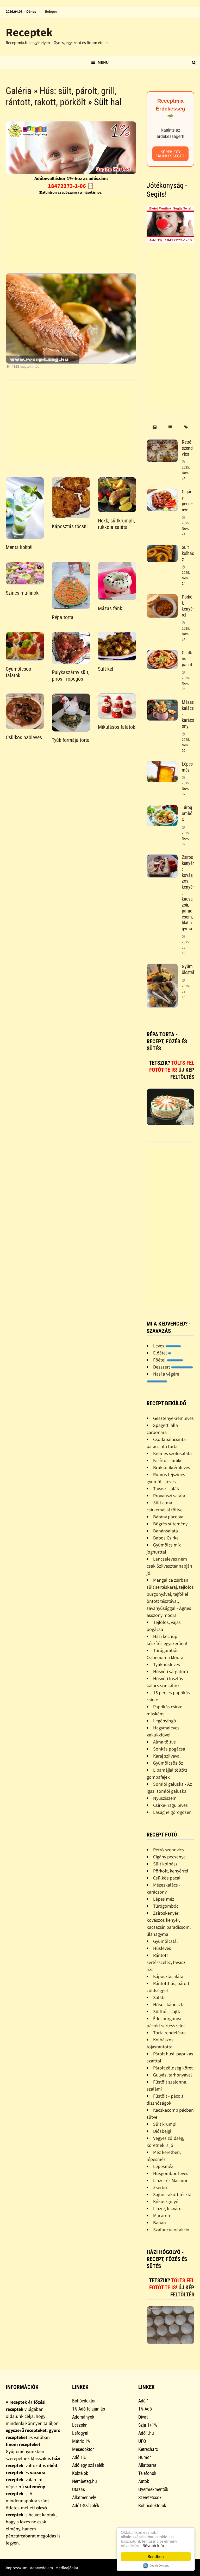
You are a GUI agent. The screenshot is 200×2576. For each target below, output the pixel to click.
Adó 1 (143, 2401)
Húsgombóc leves (170, 2173)
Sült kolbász (188, 553)
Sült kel (105, 669)
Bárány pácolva (168, 1517)
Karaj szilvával (167, 1756)
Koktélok (80, 2473)
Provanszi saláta (169, 1496)
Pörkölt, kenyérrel (188, 606)
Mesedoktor (83, 2449)
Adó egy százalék (88, 2465)
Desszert (173, 1367)
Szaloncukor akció (171, 2230)
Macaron (161, 2215)
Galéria (19, 90)
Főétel (168, 1360)
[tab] (154, 427)
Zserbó (160, 2187)
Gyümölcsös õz (168, 1763)
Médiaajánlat (66, 2567)
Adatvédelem (41, 2567)
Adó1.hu (146, 2433)
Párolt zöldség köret (173, 2068)
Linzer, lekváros (168, 2208)
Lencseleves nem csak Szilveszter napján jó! (169, 1566)
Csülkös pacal (166, 1878)
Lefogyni (80, 2433)
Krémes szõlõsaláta (172, 1453)
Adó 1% (79, 2457)
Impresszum (16, 2567)
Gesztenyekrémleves (173, 1418)
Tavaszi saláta (166, 1489)
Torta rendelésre (169, 2033)
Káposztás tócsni (70, 526)
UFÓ (142, 2441)
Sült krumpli (165, 2124)
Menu (100, 62)
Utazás (78, 2489)
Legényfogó (164, 1721)
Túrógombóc (187, 813)
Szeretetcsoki (150, 2497)
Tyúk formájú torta (71, 740)
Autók (143, 2481)
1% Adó (145, 2409)
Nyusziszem (165, 1798)
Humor (144, 2457)
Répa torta (62, 617)
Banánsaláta (165, 1531)
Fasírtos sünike (168, 1460)
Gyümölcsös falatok (18, 672)
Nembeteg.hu (84, 2481)
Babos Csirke (166, 1538)
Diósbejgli (162, 2131)
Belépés (51, 11)
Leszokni (80, 2425)
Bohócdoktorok (152, 2505)
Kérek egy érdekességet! (170, 153)
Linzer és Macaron (171, 2180)
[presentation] (154, 427)
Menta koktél (19, 547)
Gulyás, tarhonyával (172, 2075)
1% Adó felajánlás (88, 2409)
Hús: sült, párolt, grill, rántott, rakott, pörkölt (61, 96)
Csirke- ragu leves (170, 1805)
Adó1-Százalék (85, 2505)
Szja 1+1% (147, 2425)
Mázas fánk (110, 608)
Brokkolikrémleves (171, 1467)
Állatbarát (147, 2465)
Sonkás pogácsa (169, 1749)
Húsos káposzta (169, 2004)
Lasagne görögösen (172, 1812)
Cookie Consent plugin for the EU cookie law (156, 2565)
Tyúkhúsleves (166, 1664)
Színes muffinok (22, 593)
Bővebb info (153, 2545)
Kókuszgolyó (165, 2201)
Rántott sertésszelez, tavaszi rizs (166, 1962)
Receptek (29, 32)
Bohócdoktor (84, 2401)
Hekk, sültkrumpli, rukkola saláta (116, 523)
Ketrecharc (148, 2449)
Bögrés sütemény (170, 1524)
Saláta (159, 1997)
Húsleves (162, 1948)
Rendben (156, 2556)
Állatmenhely (84, 2497)
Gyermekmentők (153, 2489)
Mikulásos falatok (116, 727)
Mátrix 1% (81, 2441)
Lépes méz (187, 767)
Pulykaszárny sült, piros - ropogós (70, 675)
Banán (159, 2223)
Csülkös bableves (24, 737)
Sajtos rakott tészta (172, 2194)
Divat (143, 2417)
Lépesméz (163, 2166)
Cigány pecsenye (187, 500)
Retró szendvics (187, 448)
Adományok (83, 2417)
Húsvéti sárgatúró (170, 1671)
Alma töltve (164, 1742)
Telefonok (147, 2473)
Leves (167, 1346)
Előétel (162, 1353)
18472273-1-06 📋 (71, 185)
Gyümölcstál (188, 969)
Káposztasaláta (168, 1976)
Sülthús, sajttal (168, 2011)
